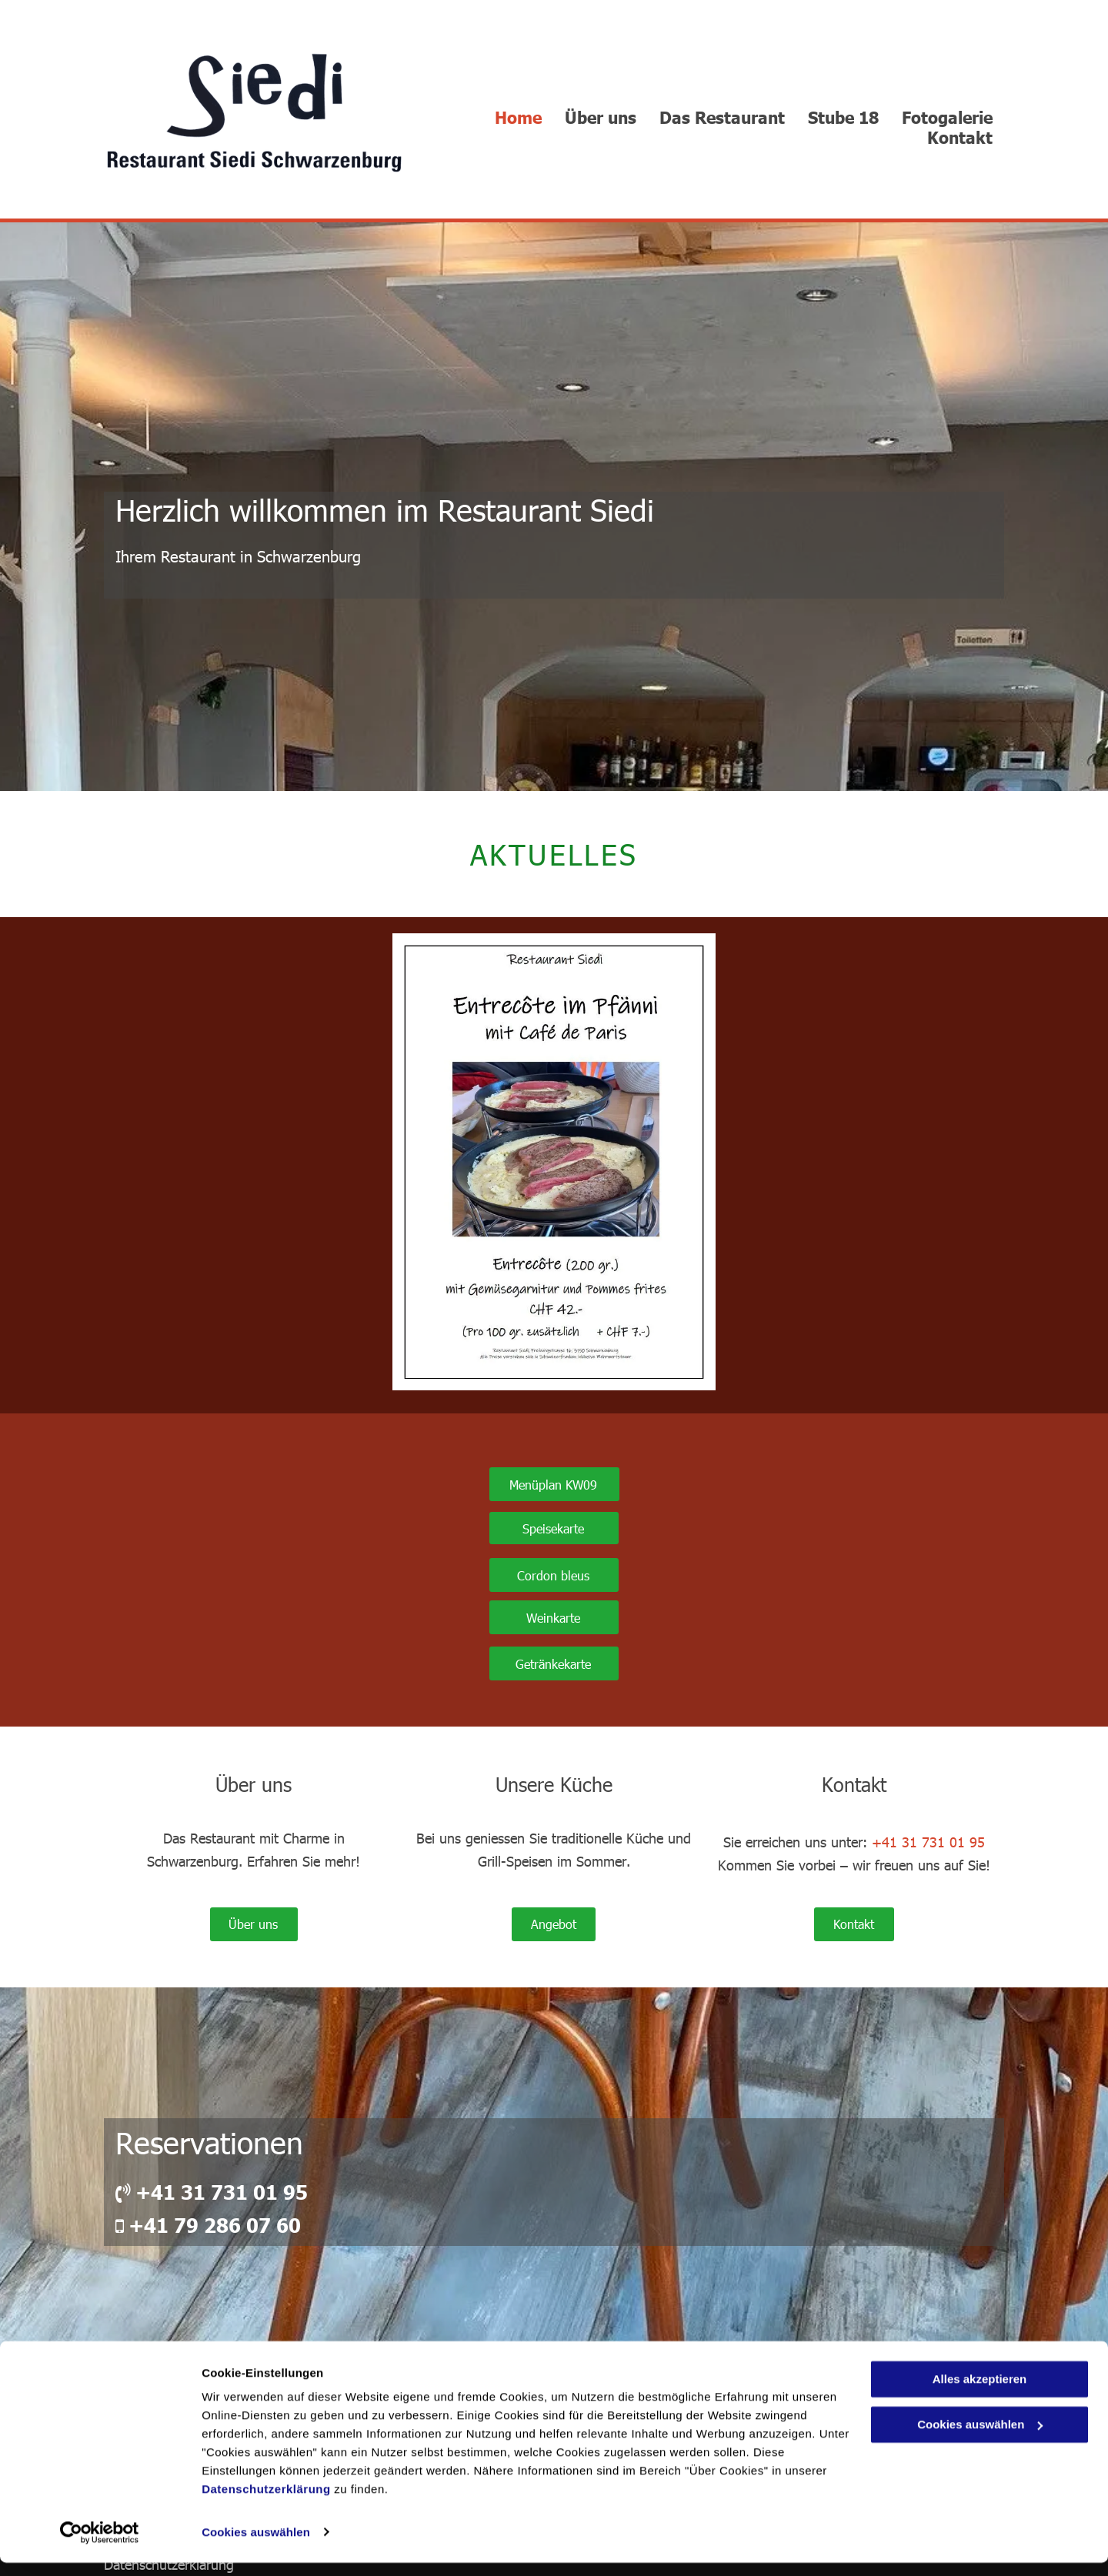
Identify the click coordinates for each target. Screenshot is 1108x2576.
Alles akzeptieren (980, 2393)
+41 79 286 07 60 (214, 2225)
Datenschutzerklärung (266, 2503)
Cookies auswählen (256, 2545)
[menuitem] (518, 117)
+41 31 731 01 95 (928, 1841)
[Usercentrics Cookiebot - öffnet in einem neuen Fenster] (99, 2546)
